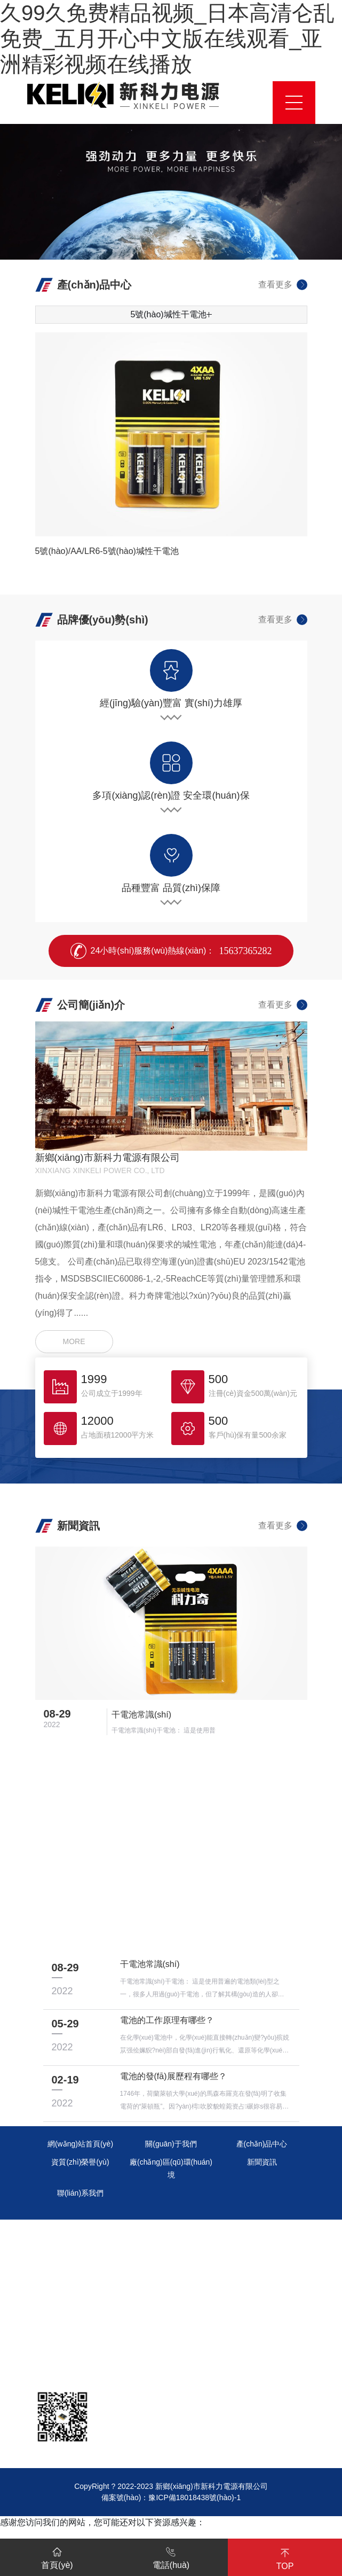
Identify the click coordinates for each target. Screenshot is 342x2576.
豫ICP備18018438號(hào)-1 (194, 2497)
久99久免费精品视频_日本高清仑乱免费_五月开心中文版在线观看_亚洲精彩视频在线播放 (167, 38)
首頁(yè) (57, 2556)
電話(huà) (171, 2556)
